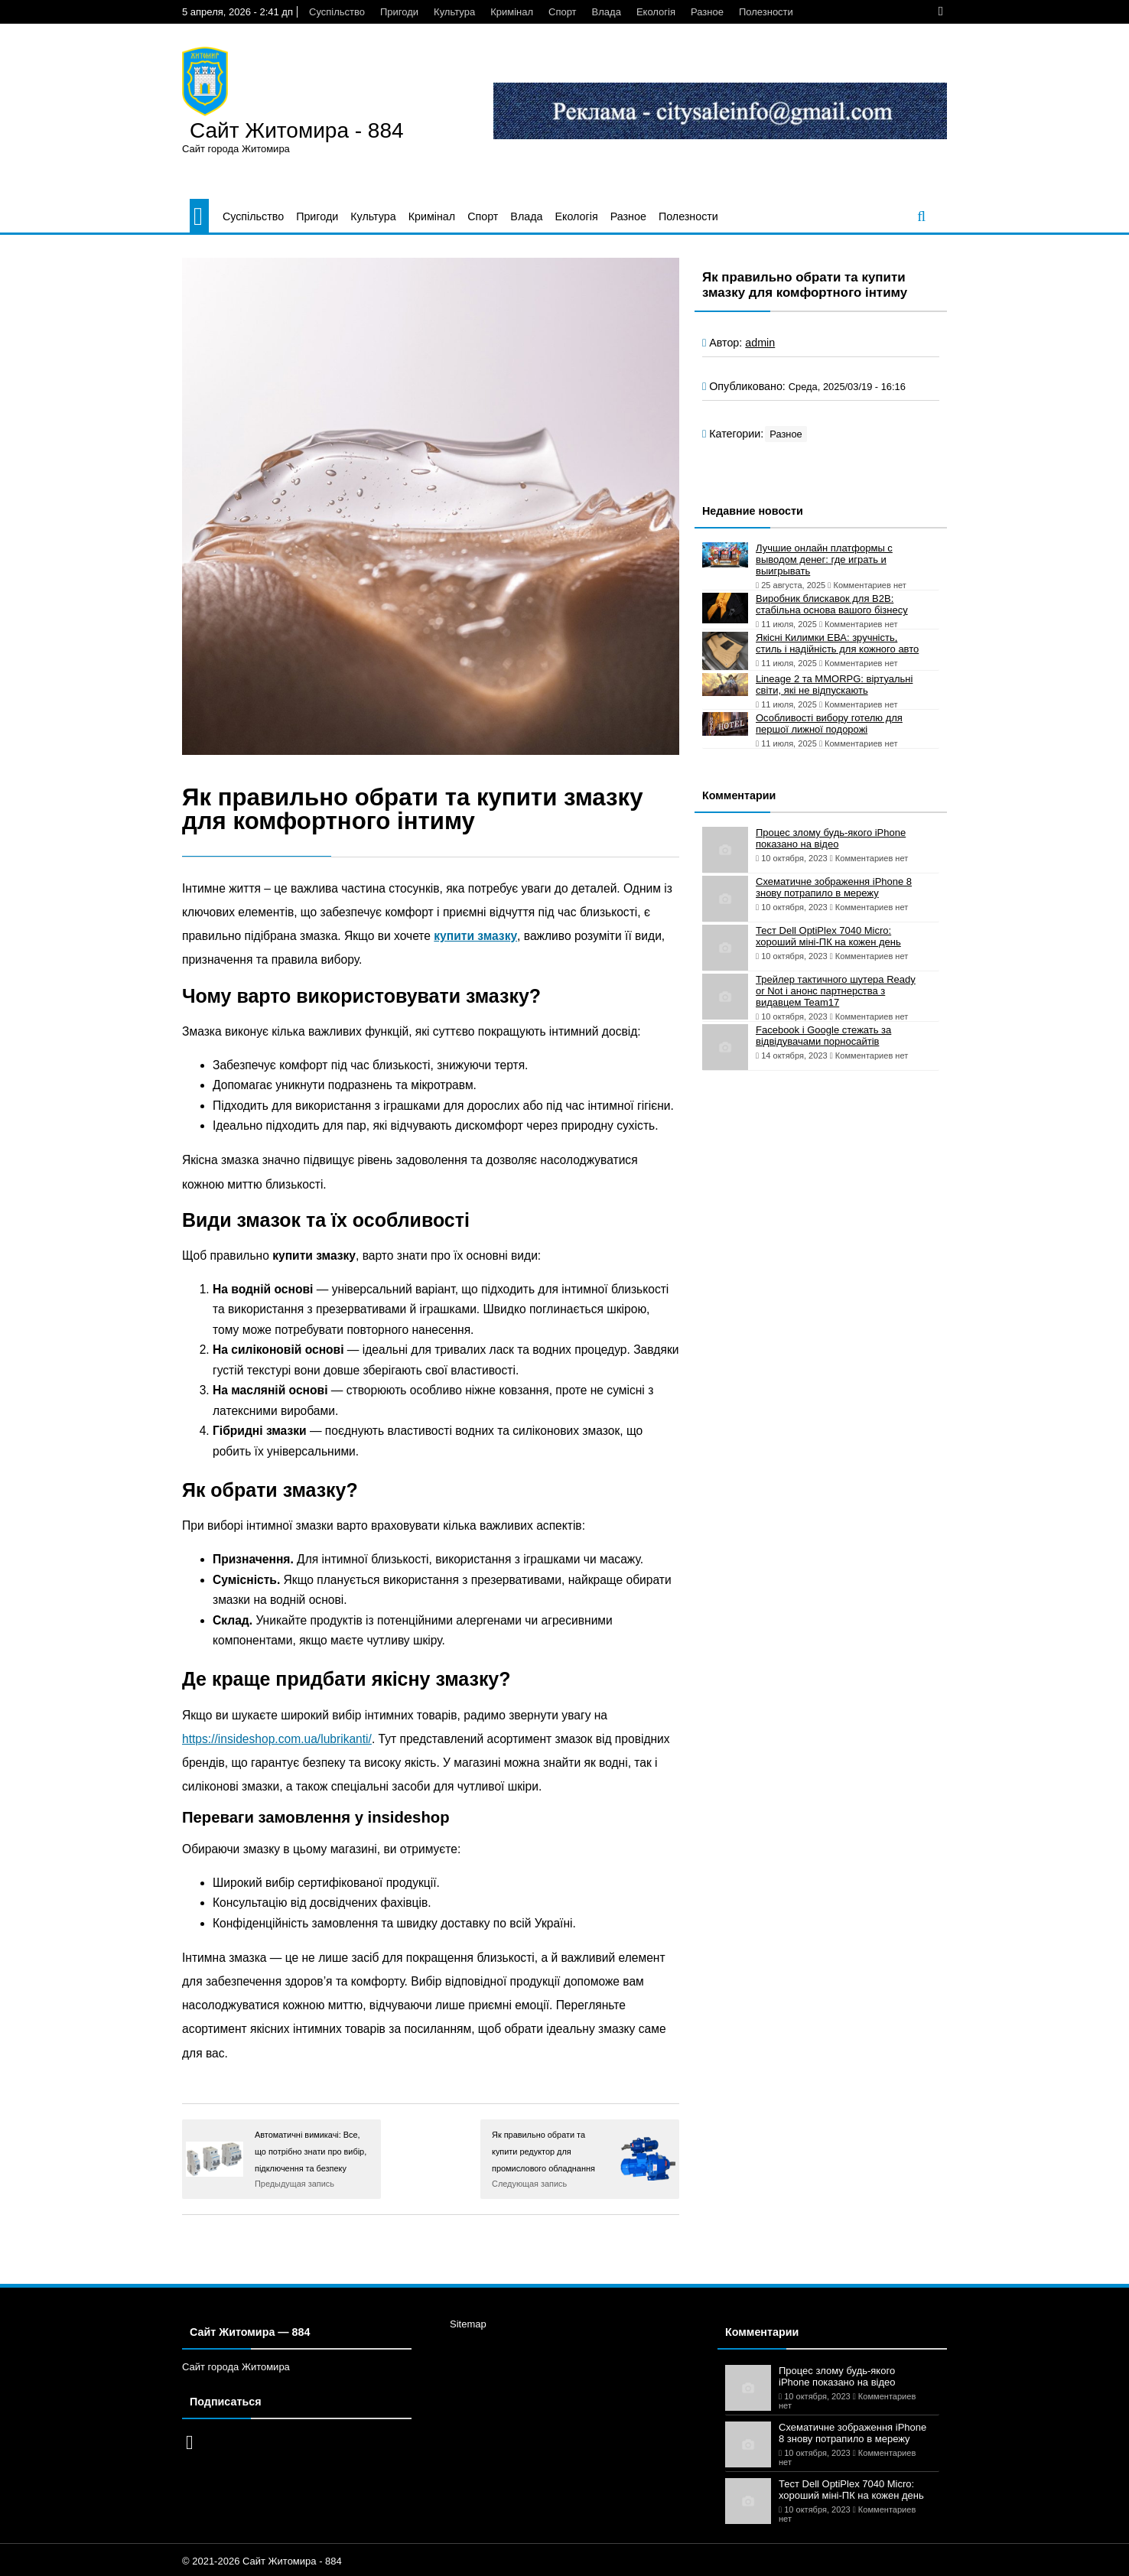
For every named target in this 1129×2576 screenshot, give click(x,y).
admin (760, 343)
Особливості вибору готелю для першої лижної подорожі (829, 723)
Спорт (562, 12)
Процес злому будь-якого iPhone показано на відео (831, 838)
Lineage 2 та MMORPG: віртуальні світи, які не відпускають (834, 684)
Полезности (766, 12)
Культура (454, 12)
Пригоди (399, 12)
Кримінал (511, 12)
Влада (606, 12)
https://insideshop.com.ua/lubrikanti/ (277, 1738)
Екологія (655, 12)
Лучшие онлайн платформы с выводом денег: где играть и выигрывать (824, 559)
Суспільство (337, 12)
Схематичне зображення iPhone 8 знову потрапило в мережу (834, 887)
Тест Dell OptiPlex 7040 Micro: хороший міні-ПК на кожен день (828, 936)
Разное (707, 12)
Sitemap (468, 2324)
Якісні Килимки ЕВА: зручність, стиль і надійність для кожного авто (837, 643)
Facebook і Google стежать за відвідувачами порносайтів (823, 1035)
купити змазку (475, 935)
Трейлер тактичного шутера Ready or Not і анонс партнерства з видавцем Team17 (836, 991)
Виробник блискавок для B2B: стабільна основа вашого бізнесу (832, 604)
